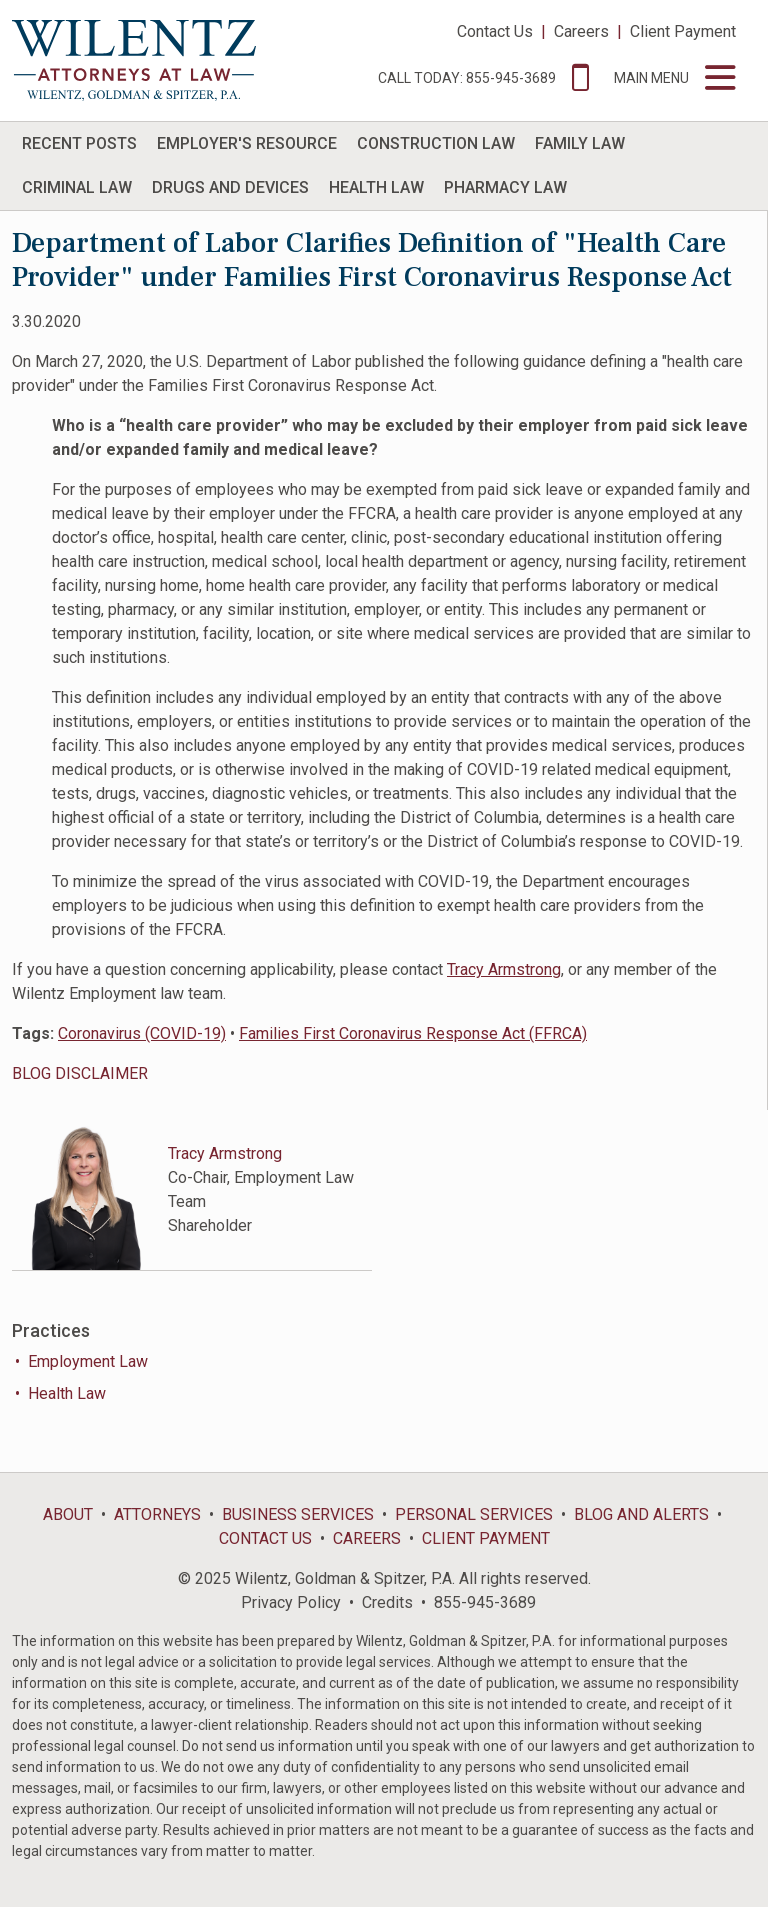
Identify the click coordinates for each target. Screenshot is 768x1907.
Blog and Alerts (641, 1514)
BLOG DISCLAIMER (80, 1073)
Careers (581, 31)
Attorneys (157, 1514)
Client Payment (683, 31)
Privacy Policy (291, 1602)
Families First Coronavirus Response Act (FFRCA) (413, 1033)
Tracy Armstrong (504, 969)
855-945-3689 (485, 1602)
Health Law (67, 1393)
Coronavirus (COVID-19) (142, 1033)
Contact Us (495, 31)
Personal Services (474, 1514)
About (68, 1514)
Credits (387, 1602)
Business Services (298, 1514)
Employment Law (88, 1361)
